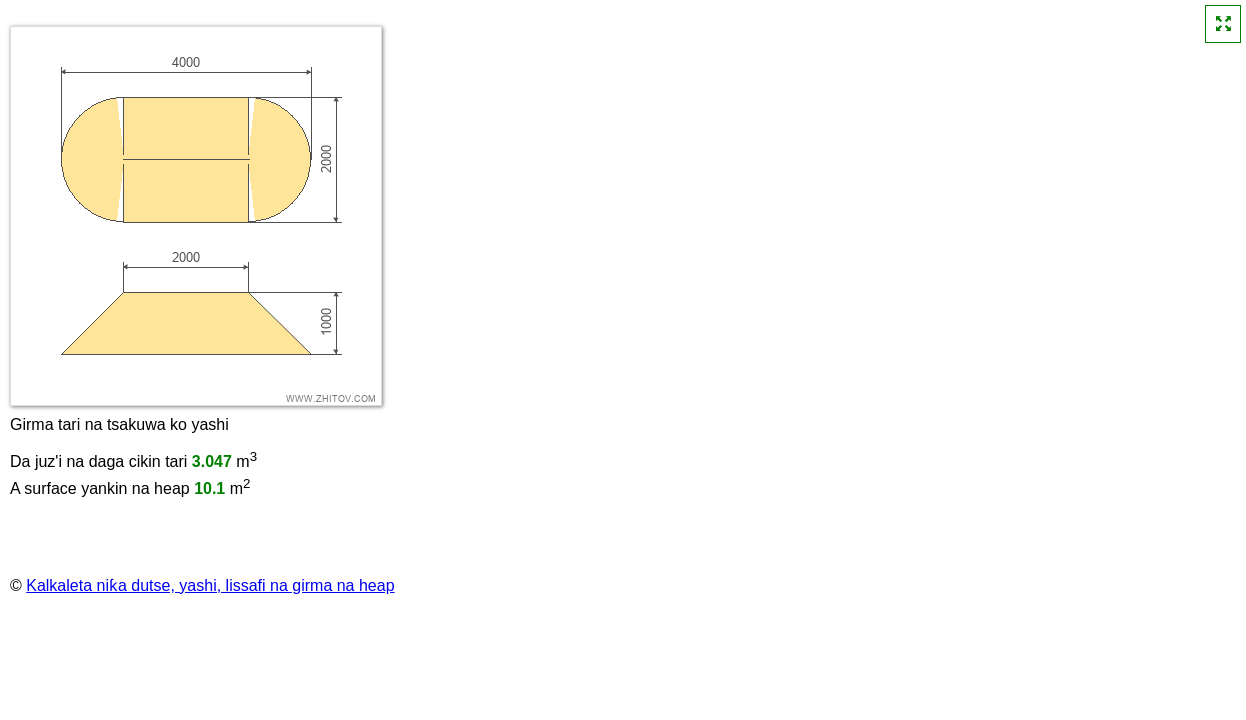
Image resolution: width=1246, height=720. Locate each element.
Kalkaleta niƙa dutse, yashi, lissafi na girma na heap (210, 585)
